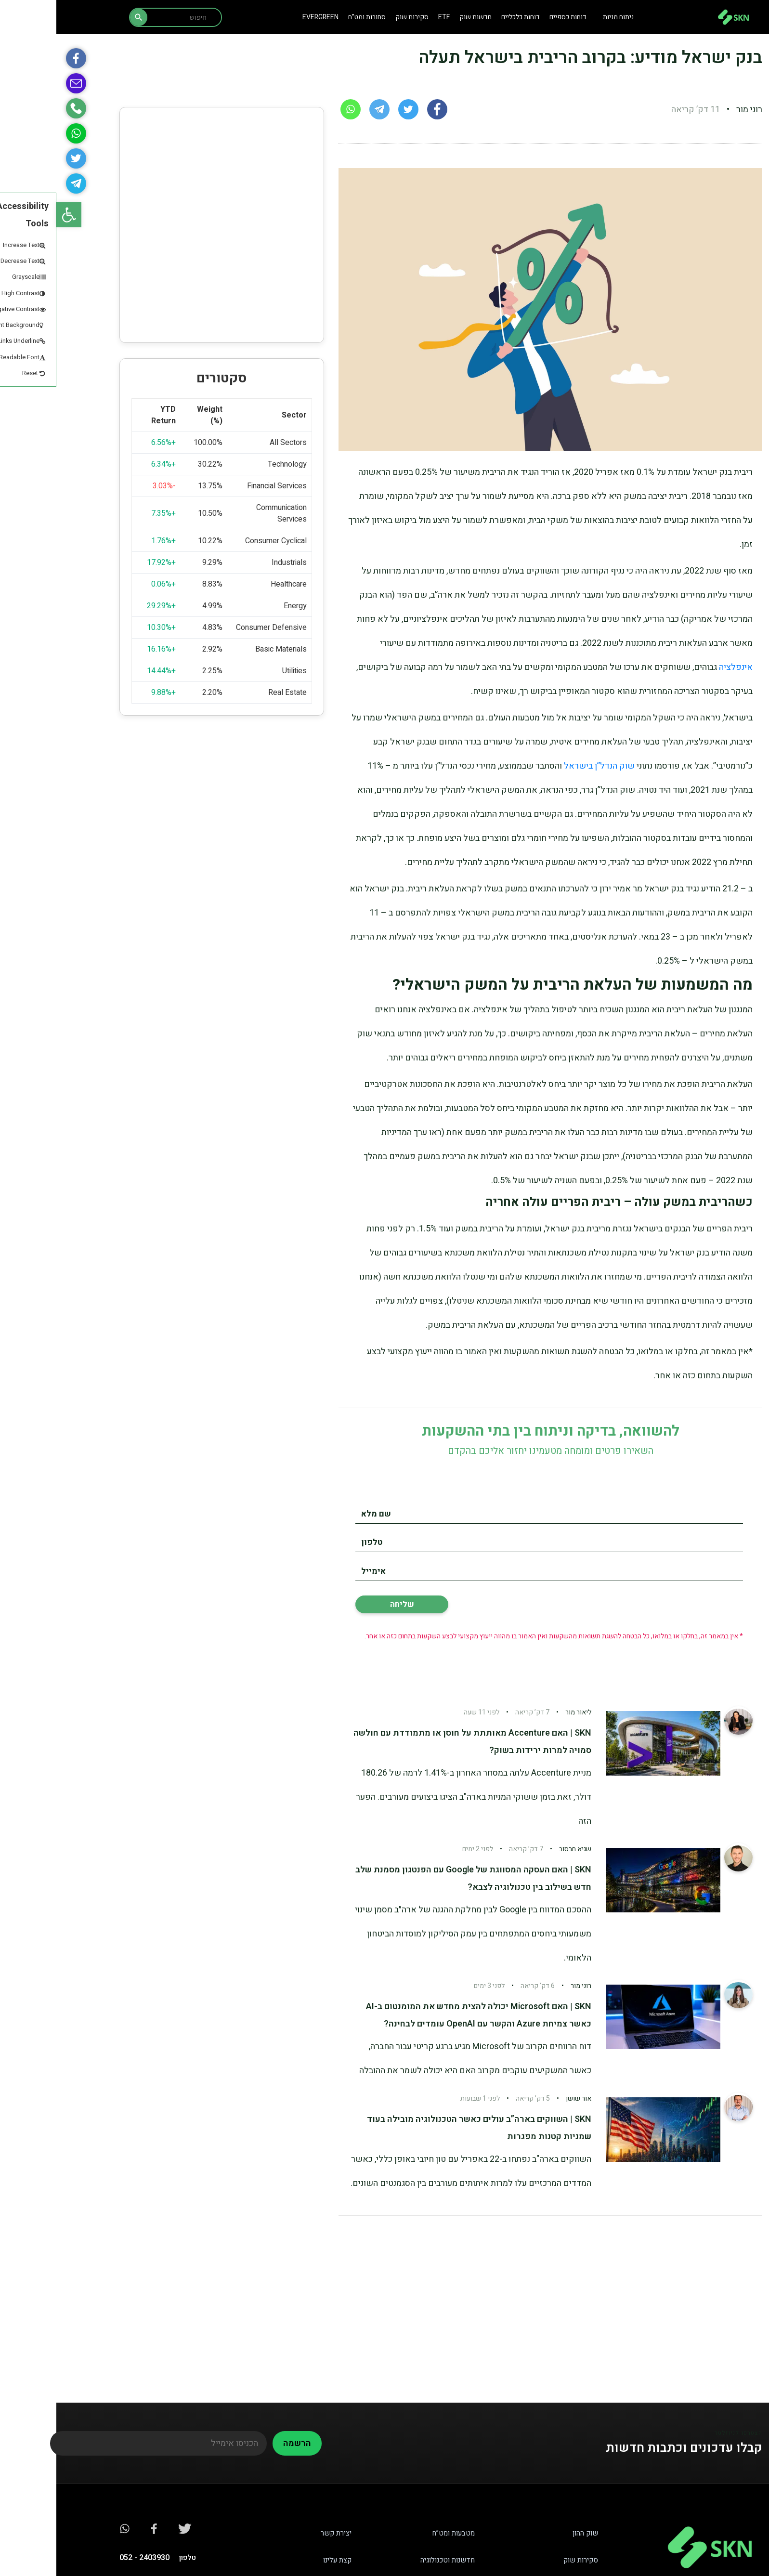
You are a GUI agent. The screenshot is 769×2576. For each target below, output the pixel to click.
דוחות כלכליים (464, 17)
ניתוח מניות (562, 17)
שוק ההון (529, 2533)
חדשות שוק (419, 17)
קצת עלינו (281, 2560)
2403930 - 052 (88, 2557)
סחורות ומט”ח (310, 17)
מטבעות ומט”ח (397, 2533)
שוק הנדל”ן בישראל (543, 765)
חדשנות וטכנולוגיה (391, 2560)
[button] (12, 214)
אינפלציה (679, 667)
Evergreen (264, 17)
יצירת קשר (279, 2533)
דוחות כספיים (511, 17)
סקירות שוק (355, 17)
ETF (387, 17)
